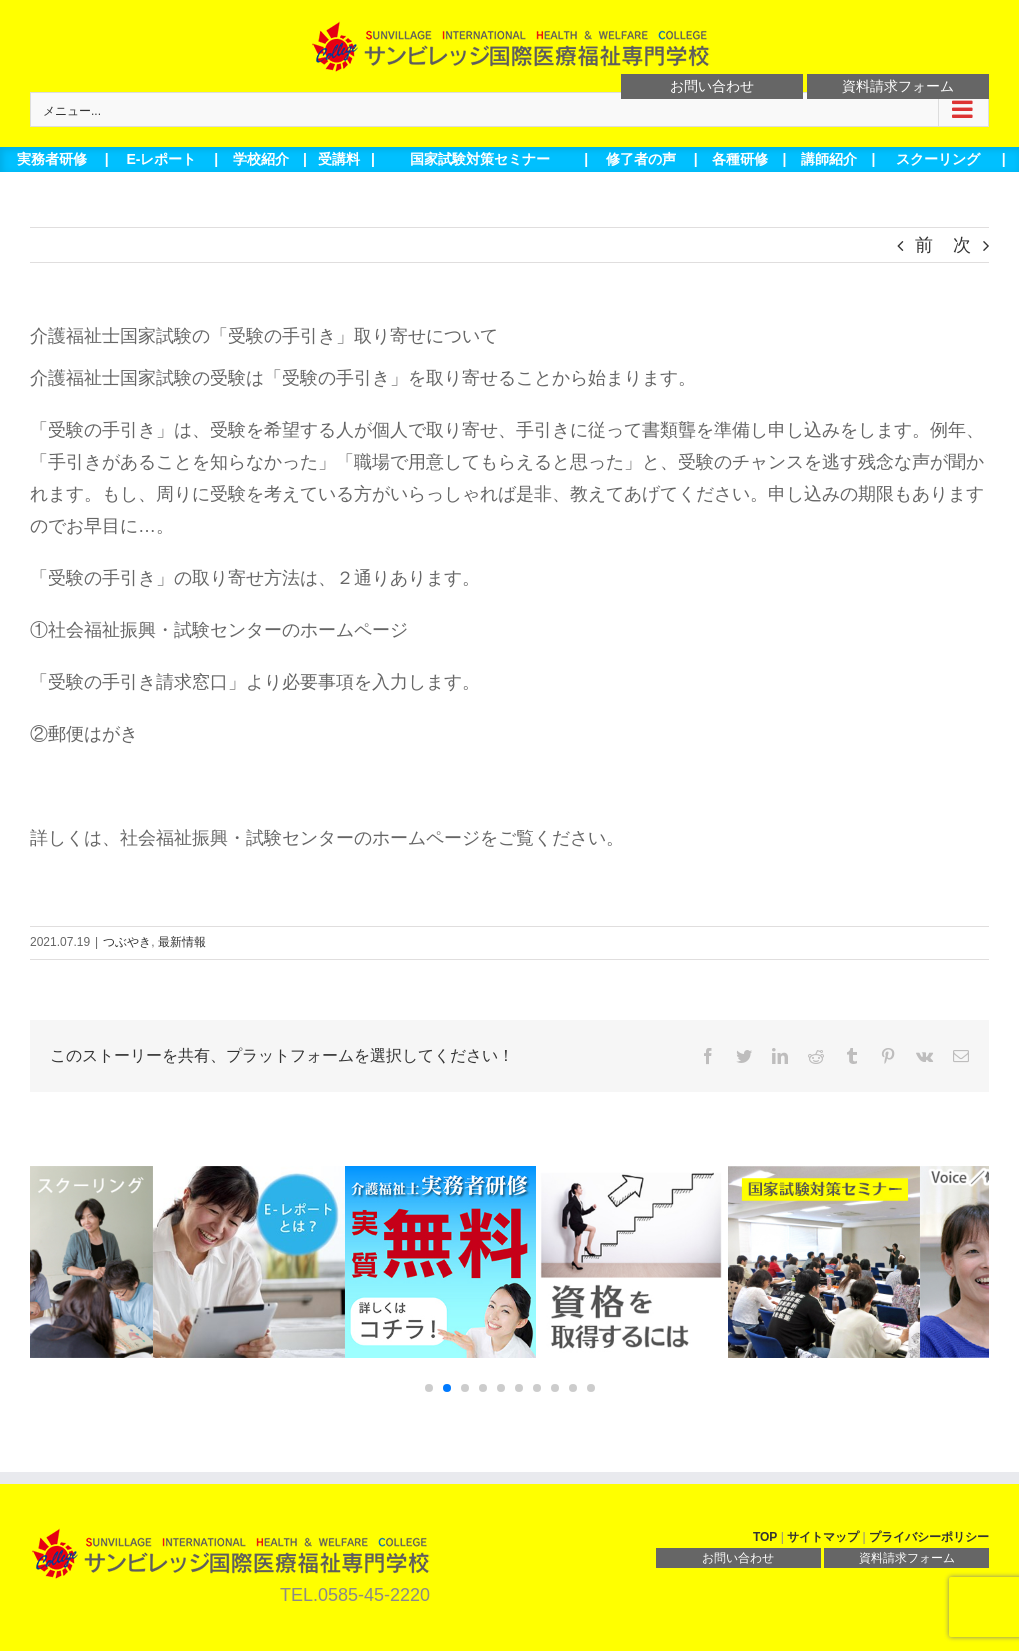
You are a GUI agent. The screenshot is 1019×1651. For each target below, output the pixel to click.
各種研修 (740, 159)
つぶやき (127, 942)
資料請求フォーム (898, 86)
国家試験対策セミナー (480, 159)
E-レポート (161, 159)
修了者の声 (641, 159)
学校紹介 (261, 159)
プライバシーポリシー (929, 1537)
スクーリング (938, 159)
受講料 (339, 159)
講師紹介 (829, 159)
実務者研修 (52, 159)
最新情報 (182, 942)
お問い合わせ (712, 86)
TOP (765, 1537)
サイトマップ (823, 1537)
